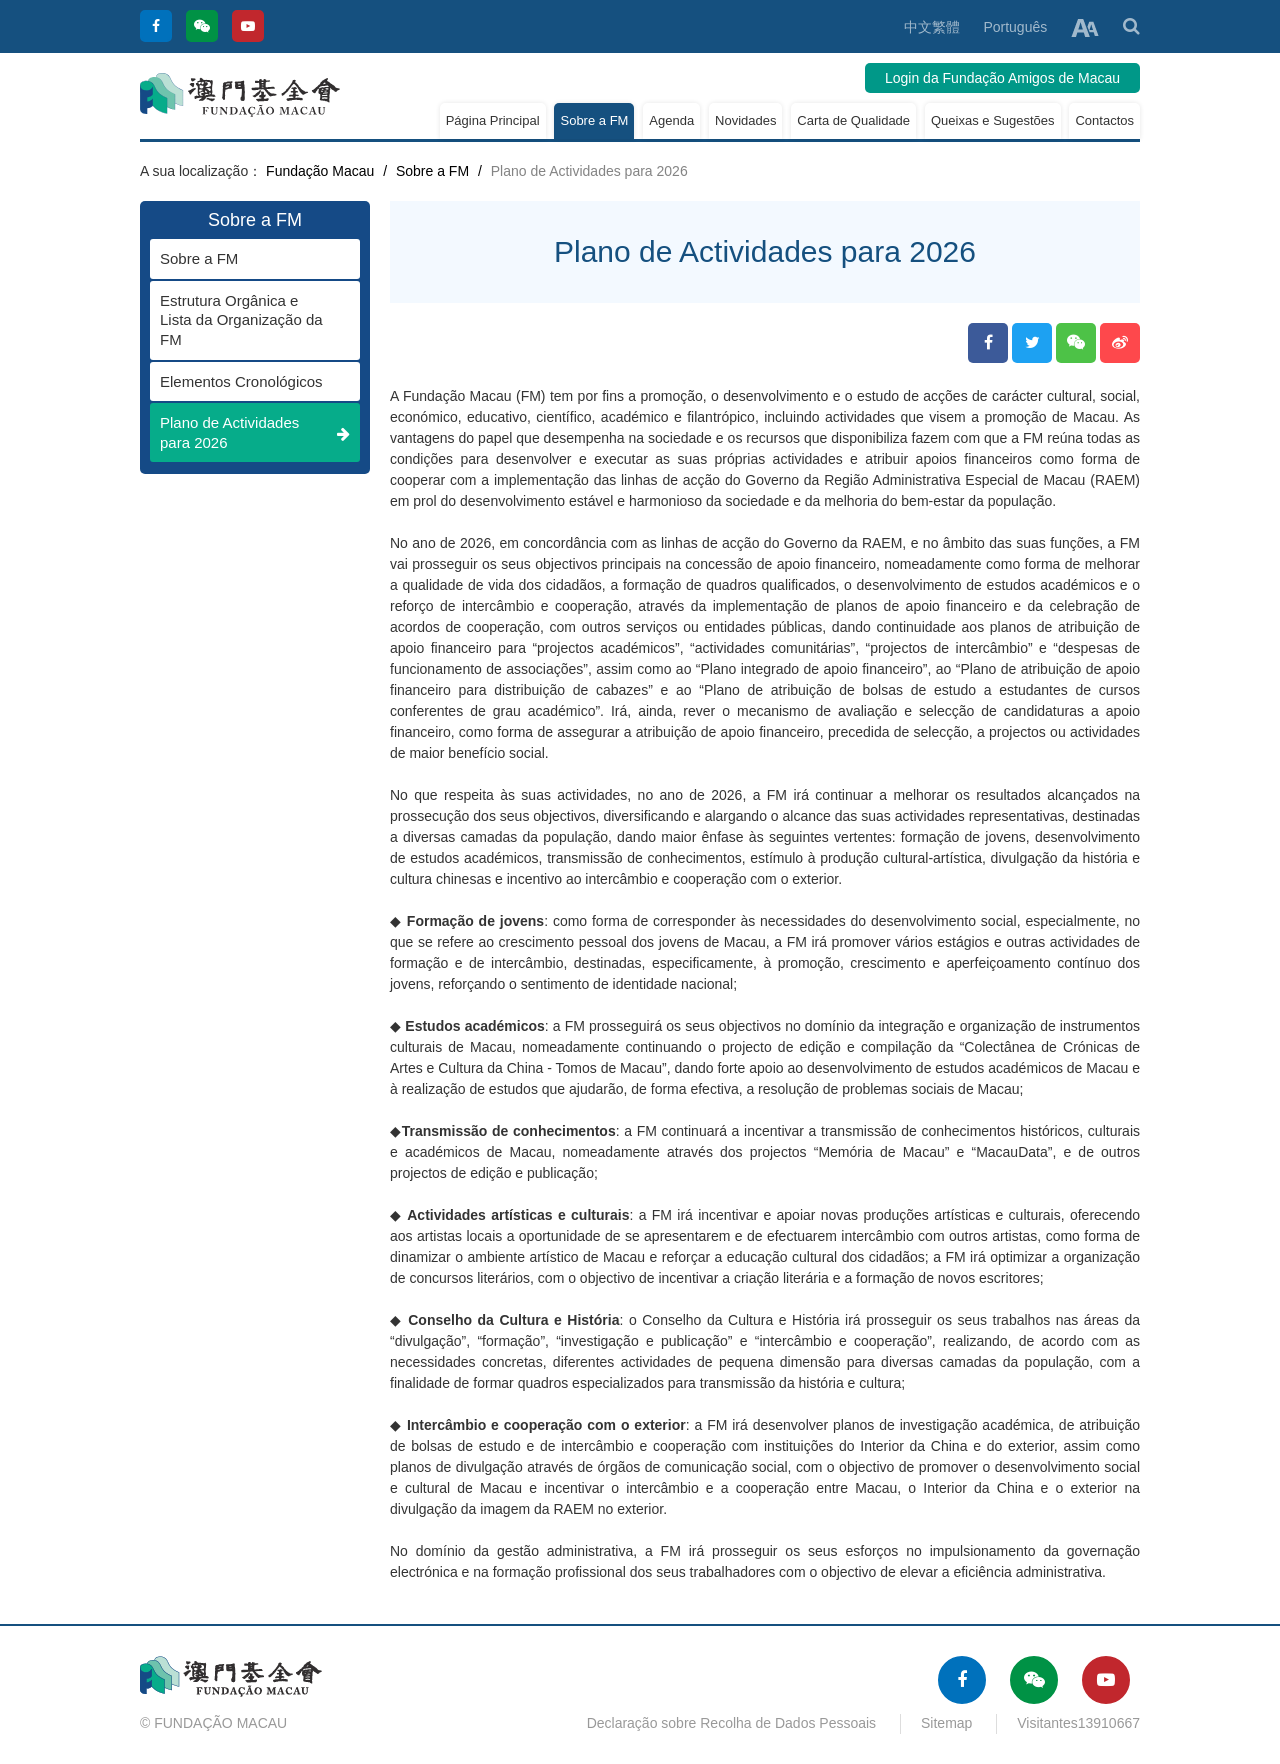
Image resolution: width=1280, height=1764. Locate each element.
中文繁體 (932, 27)
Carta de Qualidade (853, 120)
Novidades (745, 120)
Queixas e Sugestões (993, 120)
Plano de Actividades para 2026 (255, 432)
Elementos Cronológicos (245, 381)
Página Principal (493, 120)
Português (1015, 27)
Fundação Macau (320, 171)
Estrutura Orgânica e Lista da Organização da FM (245, 320)
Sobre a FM (594, 120)
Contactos (1104, 120)
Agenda (671, 120)
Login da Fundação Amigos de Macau (1002, 78)
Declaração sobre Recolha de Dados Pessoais (732, 1723)
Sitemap (946, 1723)
